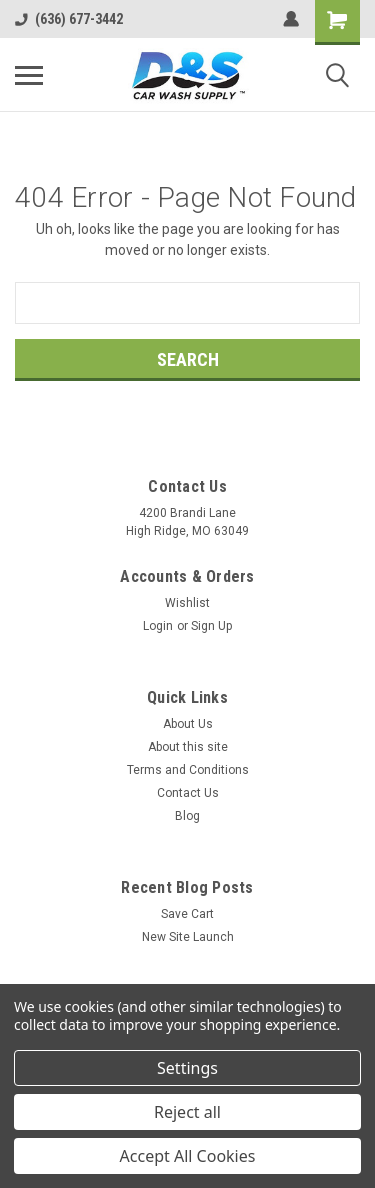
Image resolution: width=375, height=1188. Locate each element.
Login (158, 626)
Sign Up (211, 626)
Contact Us (188, 793)
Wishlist (187, 603)
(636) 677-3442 (69, 19)
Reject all (187, 1112)
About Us (188, 724)
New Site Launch (188, 937)
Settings (187, 1068)
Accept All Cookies (188, 1156)
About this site (188, 747)
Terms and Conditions (188, 770)
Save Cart (187, 914)
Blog (187, 816)
